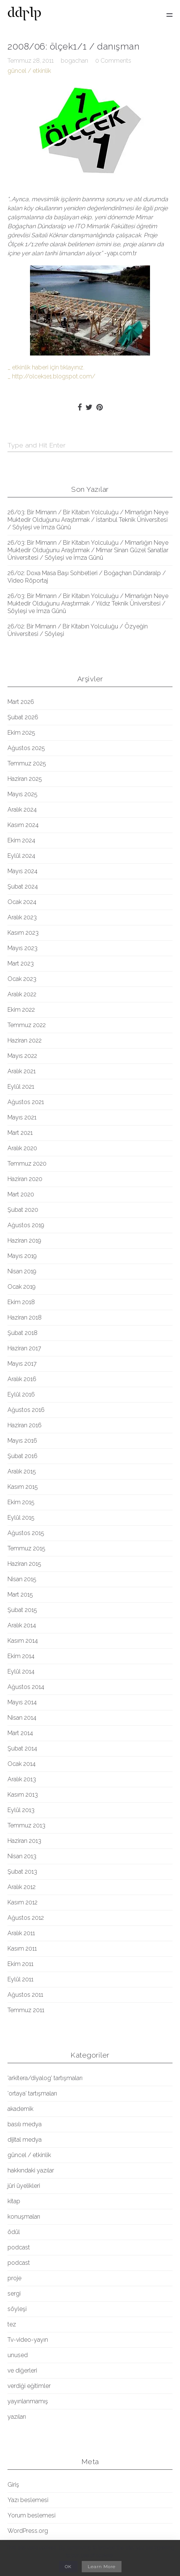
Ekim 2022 (21, 1009)
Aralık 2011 (21, 1933)
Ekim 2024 (21, 840)
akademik (20, 2108)
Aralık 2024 (22, 809)
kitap (14, 2201)
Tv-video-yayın (28, 2339)
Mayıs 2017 (22, 1363)
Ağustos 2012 (26, 1917)
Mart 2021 (20, 1132)
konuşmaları (24, 2216)
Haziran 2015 (24, 1563)
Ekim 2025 (21, 732)
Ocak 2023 (22, 978)
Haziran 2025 (25, 778)
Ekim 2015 (21, 1502)
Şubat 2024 (23, 886)
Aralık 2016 (22, 1379)
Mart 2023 (21, 963)
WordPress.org (28, 2530)
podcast (19, 2247)
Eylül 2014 (21, 1671)
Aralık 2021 (22, 1071)
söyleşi (17, 2308)
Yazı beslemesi (28, 2500)
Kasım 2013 (23, 1794)
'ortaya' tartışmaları (32, 2093)
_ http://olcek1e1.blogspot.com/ (51, 376)
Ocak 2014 (22, 1763)
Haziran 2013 (24, 1840)
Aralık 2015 (22, 1471)
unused (18, 2355)
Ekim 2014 (21, 1656)
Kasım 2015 (23, 1486)
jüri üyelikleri (24, 2185)
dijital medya (25, 2139)
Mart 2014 (20, 1733)
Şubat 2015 (22, 1609)
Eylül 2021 (21, 1086)
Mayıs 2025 (23, 794)
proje (14, 2278)
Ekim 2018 (21, 1302)
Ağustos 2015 (26, 1533)
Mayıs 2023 (23, 948)
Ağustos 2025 (26, 748)
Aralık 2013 (22, 1779)
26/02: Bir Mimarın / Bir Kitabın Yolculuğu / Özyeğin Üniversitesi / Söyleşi (78, 630)
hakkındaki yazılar (31, 2170)
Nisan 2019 (22, 1271)
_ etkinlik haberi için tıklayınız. (46, 367)
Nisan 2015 (22, 1579)
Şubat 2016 (23, 1456)
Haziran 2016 (25, 1425)
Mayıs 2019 (22, 1255)
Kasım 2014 (23, 1640)
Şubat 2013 (22, 1871)
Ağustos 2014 (26, 1686)
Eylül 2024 (21, 855)
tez (12, 2324)
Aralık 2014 (22, 1625)
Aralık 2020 (22, 1148)
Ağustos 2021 (26, 1102)
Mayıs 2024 (23, 871)
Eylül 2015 (21, 1517)
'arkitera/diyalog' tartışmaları (45, 2078)
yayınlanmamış (28, 2401)
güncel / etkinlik (29, 70)
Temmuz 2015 (26, 1548)
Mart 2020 (21, 1194)
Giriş (13, 2484)
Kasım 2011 (22, 1948)
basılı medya (25, 2124)
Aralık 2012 (22, 1887)
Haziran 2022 (25, 1040)
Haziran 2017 (24, 1348)
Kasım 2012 (23, 1902)
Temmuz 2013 (26, 1825)
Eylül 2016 (21, 1394)
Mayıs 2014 (22, 1702)
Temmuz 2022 (27, 1025)
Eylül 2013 (21, 1810)
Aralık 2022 (22, 994)
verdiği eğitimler (29, 2385)
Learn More (102, 2566)
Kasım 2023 (23, 932)
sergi (14, 2293)
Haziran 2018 (25, 1317)
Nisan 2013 (22, 1856)
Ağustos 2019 (26, 1225)
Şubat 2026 (23, 717)
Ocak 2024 (22, 901)
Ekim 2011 (20, 1963)
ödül (14, 2232)
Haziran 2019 (24, 1240)
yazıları (17, 2416)
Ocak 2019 (22, 1286)
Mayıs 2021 (22, 1117)
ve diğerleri (22, 2370)
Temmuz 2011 (26, 2010)
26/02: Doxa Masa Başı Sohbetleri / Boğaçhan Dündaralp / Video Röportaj (87, 576)
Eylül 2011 (20, 1979)
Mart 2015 (20, 1594)
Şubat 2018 (23, 1332)
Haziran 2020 (25, 1179)
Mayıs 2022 (22, 1055)
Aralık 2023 (22, 917)
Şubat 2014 (22, 1748)
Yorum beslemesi (32, 2515)
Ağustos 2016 (26, 1409)
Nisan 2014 (22, 1717)
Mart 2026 (21, 701)
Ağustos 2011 (25, 1994)
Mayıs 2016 (22, 1440)
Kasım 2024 (23, 825)
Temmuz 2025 (27, 763)
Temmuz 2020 (27, 1163)
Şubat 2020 (23, 1209)
